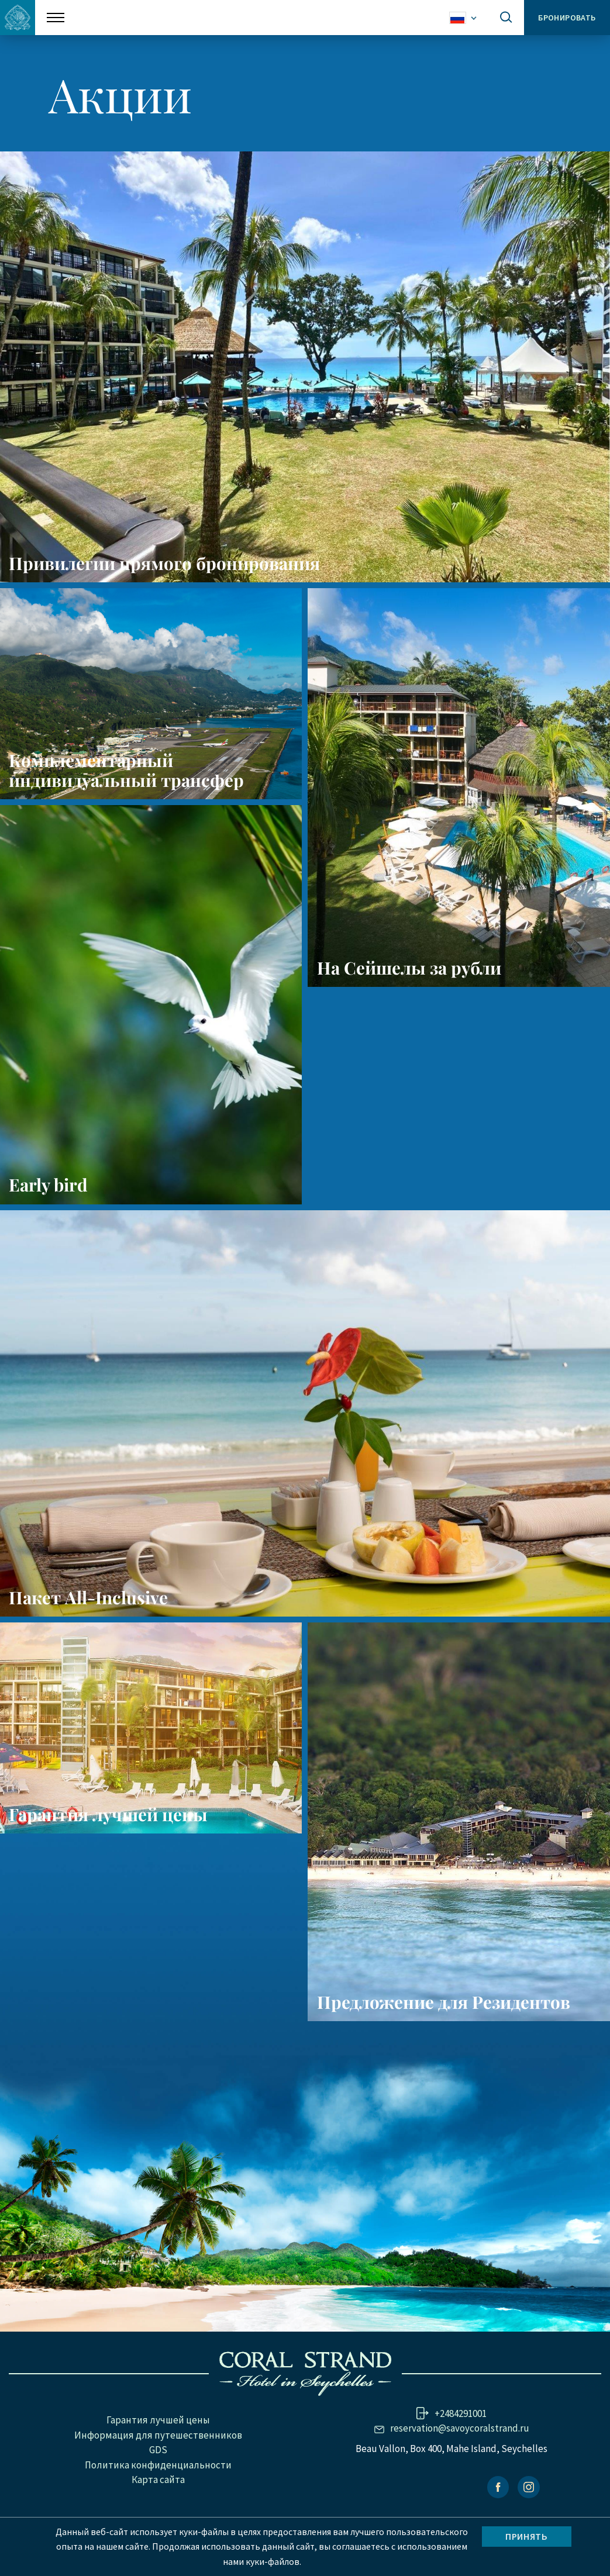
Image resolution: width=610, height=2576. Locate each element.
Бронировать (566, 17)
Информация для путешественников (158, 2476)
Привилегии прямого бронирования (167, 563)
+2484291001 (461, 2454)
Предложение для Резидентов (444, 2042)
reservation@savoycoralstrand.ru (459, 2469)
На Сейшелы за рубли (411, 984)
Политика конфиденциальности (158, 2505)
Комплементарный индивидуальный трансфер (129, 778)
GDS (158, 2490)
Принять (526, 2536)
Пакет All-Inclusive (89, 1622)
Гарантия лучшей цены (110, 1847)
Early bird (49, 1209)
